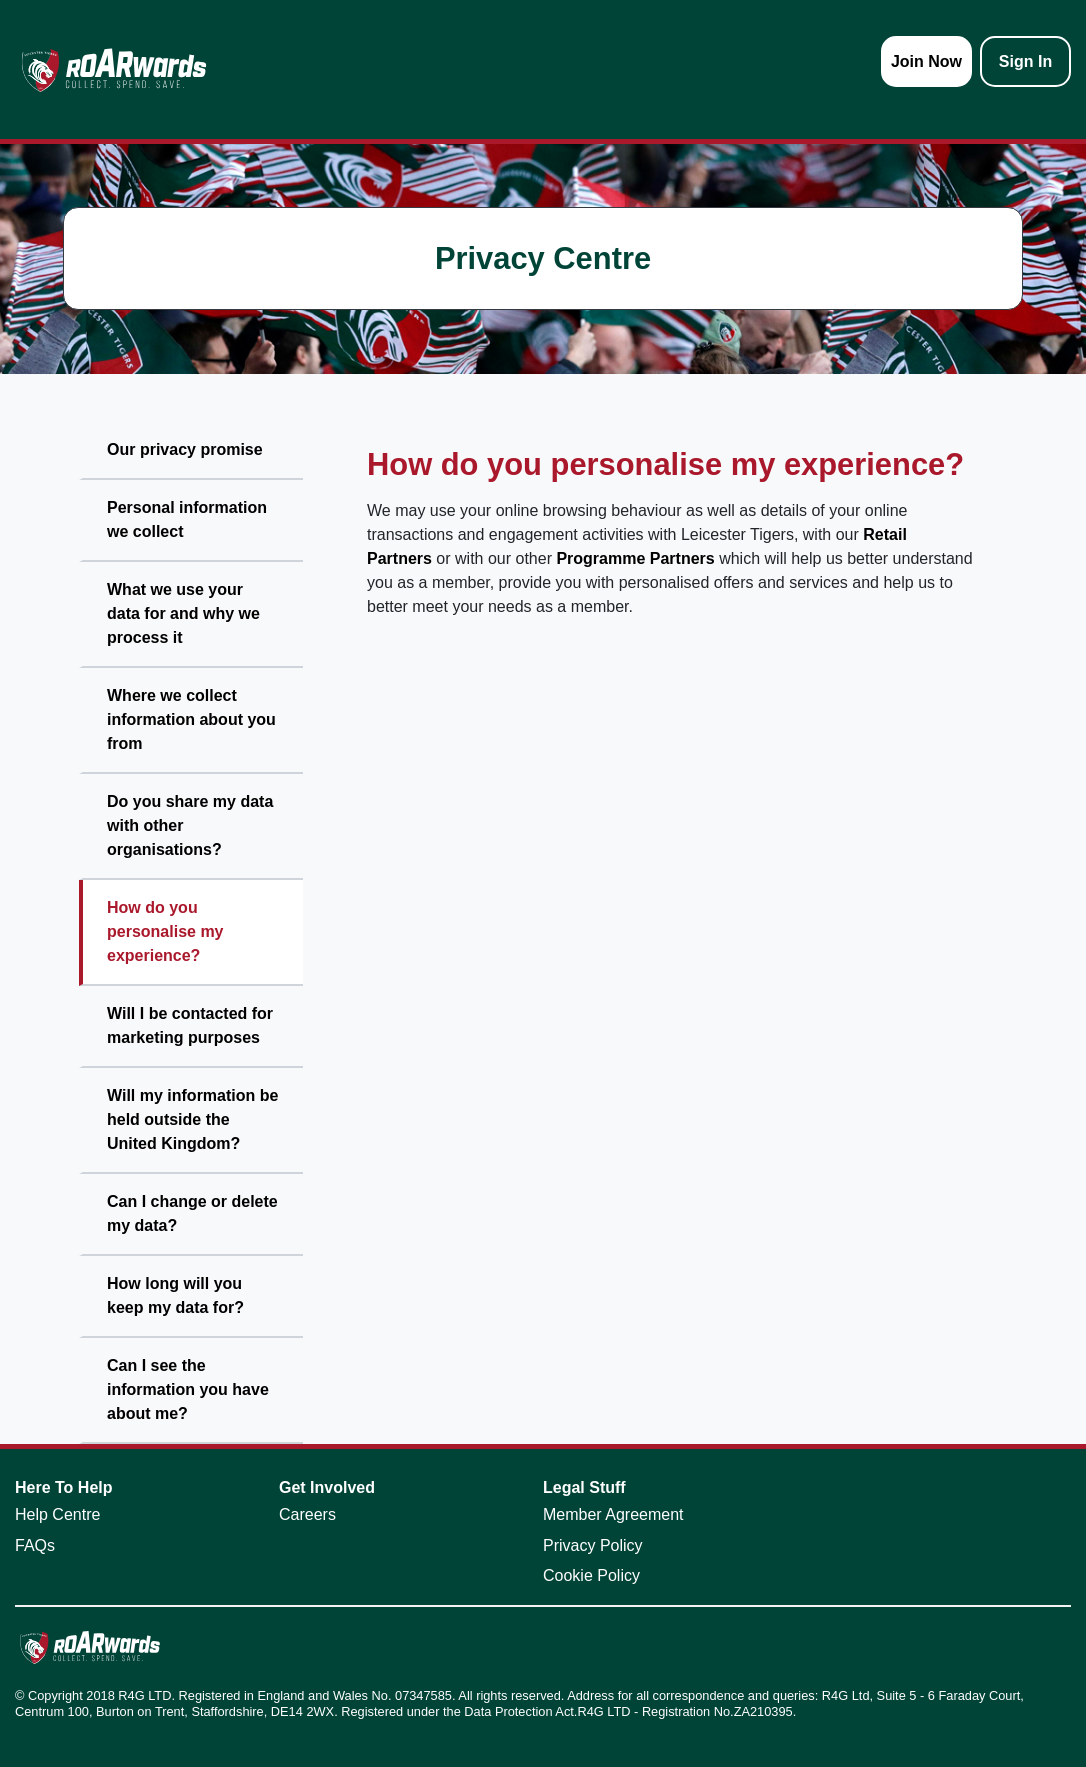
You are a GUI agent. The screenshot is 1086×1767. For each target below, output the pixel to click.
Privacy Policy (593, 1545)
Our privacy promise (185, 449)
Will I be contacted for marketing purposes (190, 1025)
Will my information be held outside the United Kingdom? (192, 1119)
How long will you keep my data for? (175, 1295)
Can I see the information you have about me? (188, 1389)
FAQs (35, 1545)
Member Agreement (613, 1514)
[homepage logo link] (114, 69)
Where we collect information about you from (191, 719)
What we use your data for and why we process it (183, 613)
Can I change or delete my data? (192, 1213)
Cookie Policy (591, 1575)
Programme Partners (635, 558)
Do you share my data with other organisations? (190, 825)
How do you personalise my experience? (165, 931)
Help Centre (57, 1514)
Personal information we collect (187, 519)
